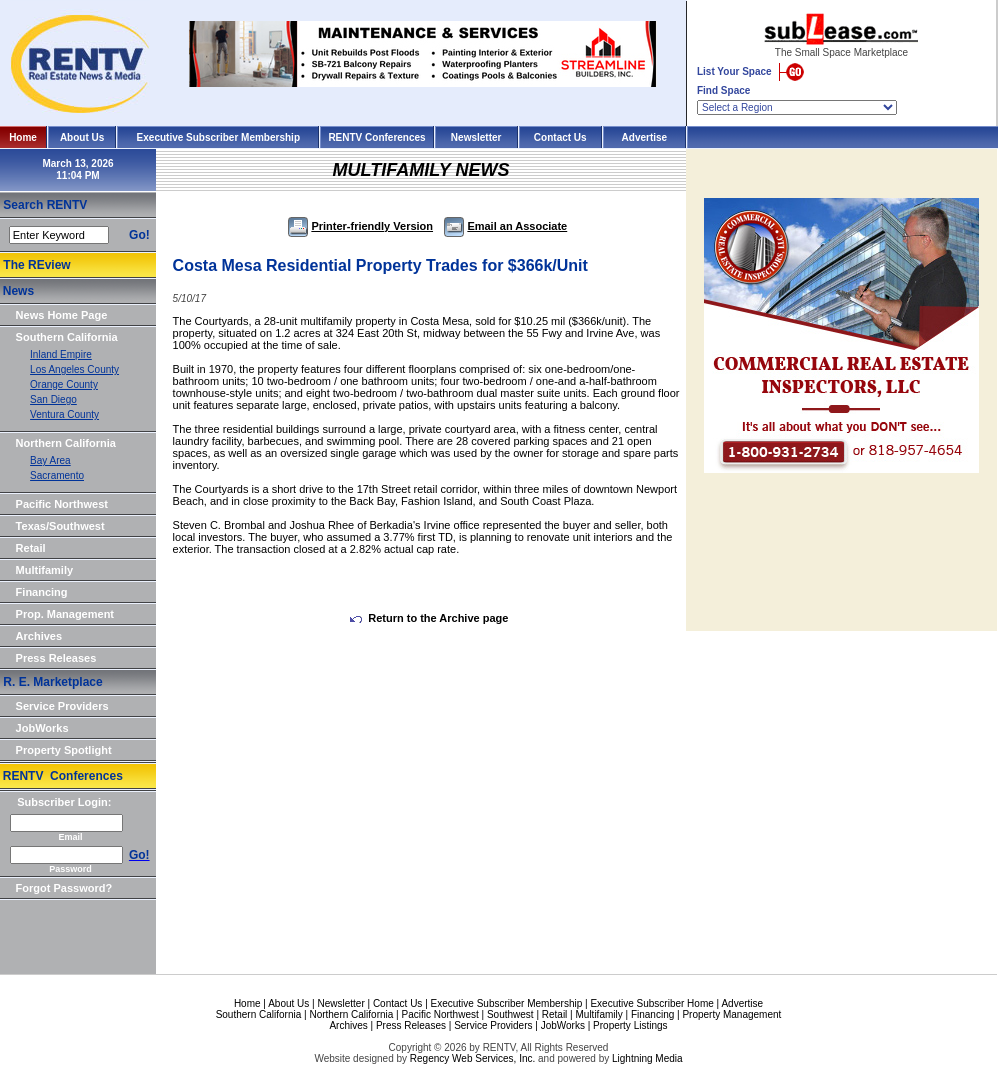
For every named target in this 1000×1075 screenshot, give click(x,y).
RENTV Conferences (376, 137)
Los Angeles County (74, 369)
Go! (139, 235)
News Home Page (62, 315)
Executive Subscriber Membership (218, 137)
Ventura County (64, 414)
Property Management (731, 1014)
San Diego (53, 399)
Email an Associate (505, 226)
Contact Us (560, 137)
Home (23, 137)
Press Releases (56, 658)
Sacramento (57, 475)
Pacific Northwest (62, 504)
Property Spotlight (64, 750)
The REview (36, 265)
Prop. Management (65, 614)
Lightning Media (647, 1058)
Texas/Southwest (60, 526)
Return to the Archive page (429, 618)
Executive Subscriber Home (651, 1003)
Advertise (645, 137)
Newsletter (476, 137)
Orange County (64, 384)
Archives (39, 636)
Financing (42, 592)
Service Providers (62, 706)
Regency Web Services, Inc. (472, 1058)
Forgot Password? (64, 888)
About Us (82, 137)
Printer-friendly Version (360, 226)
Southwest (510, 1014)
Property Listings (630, 1025)
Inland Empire (61, 354)
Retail (31, 548)
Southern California (67, 337)
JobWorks (42, 728)
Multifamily (44, 570)
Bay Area (50, 460)
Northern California (66, 443)
